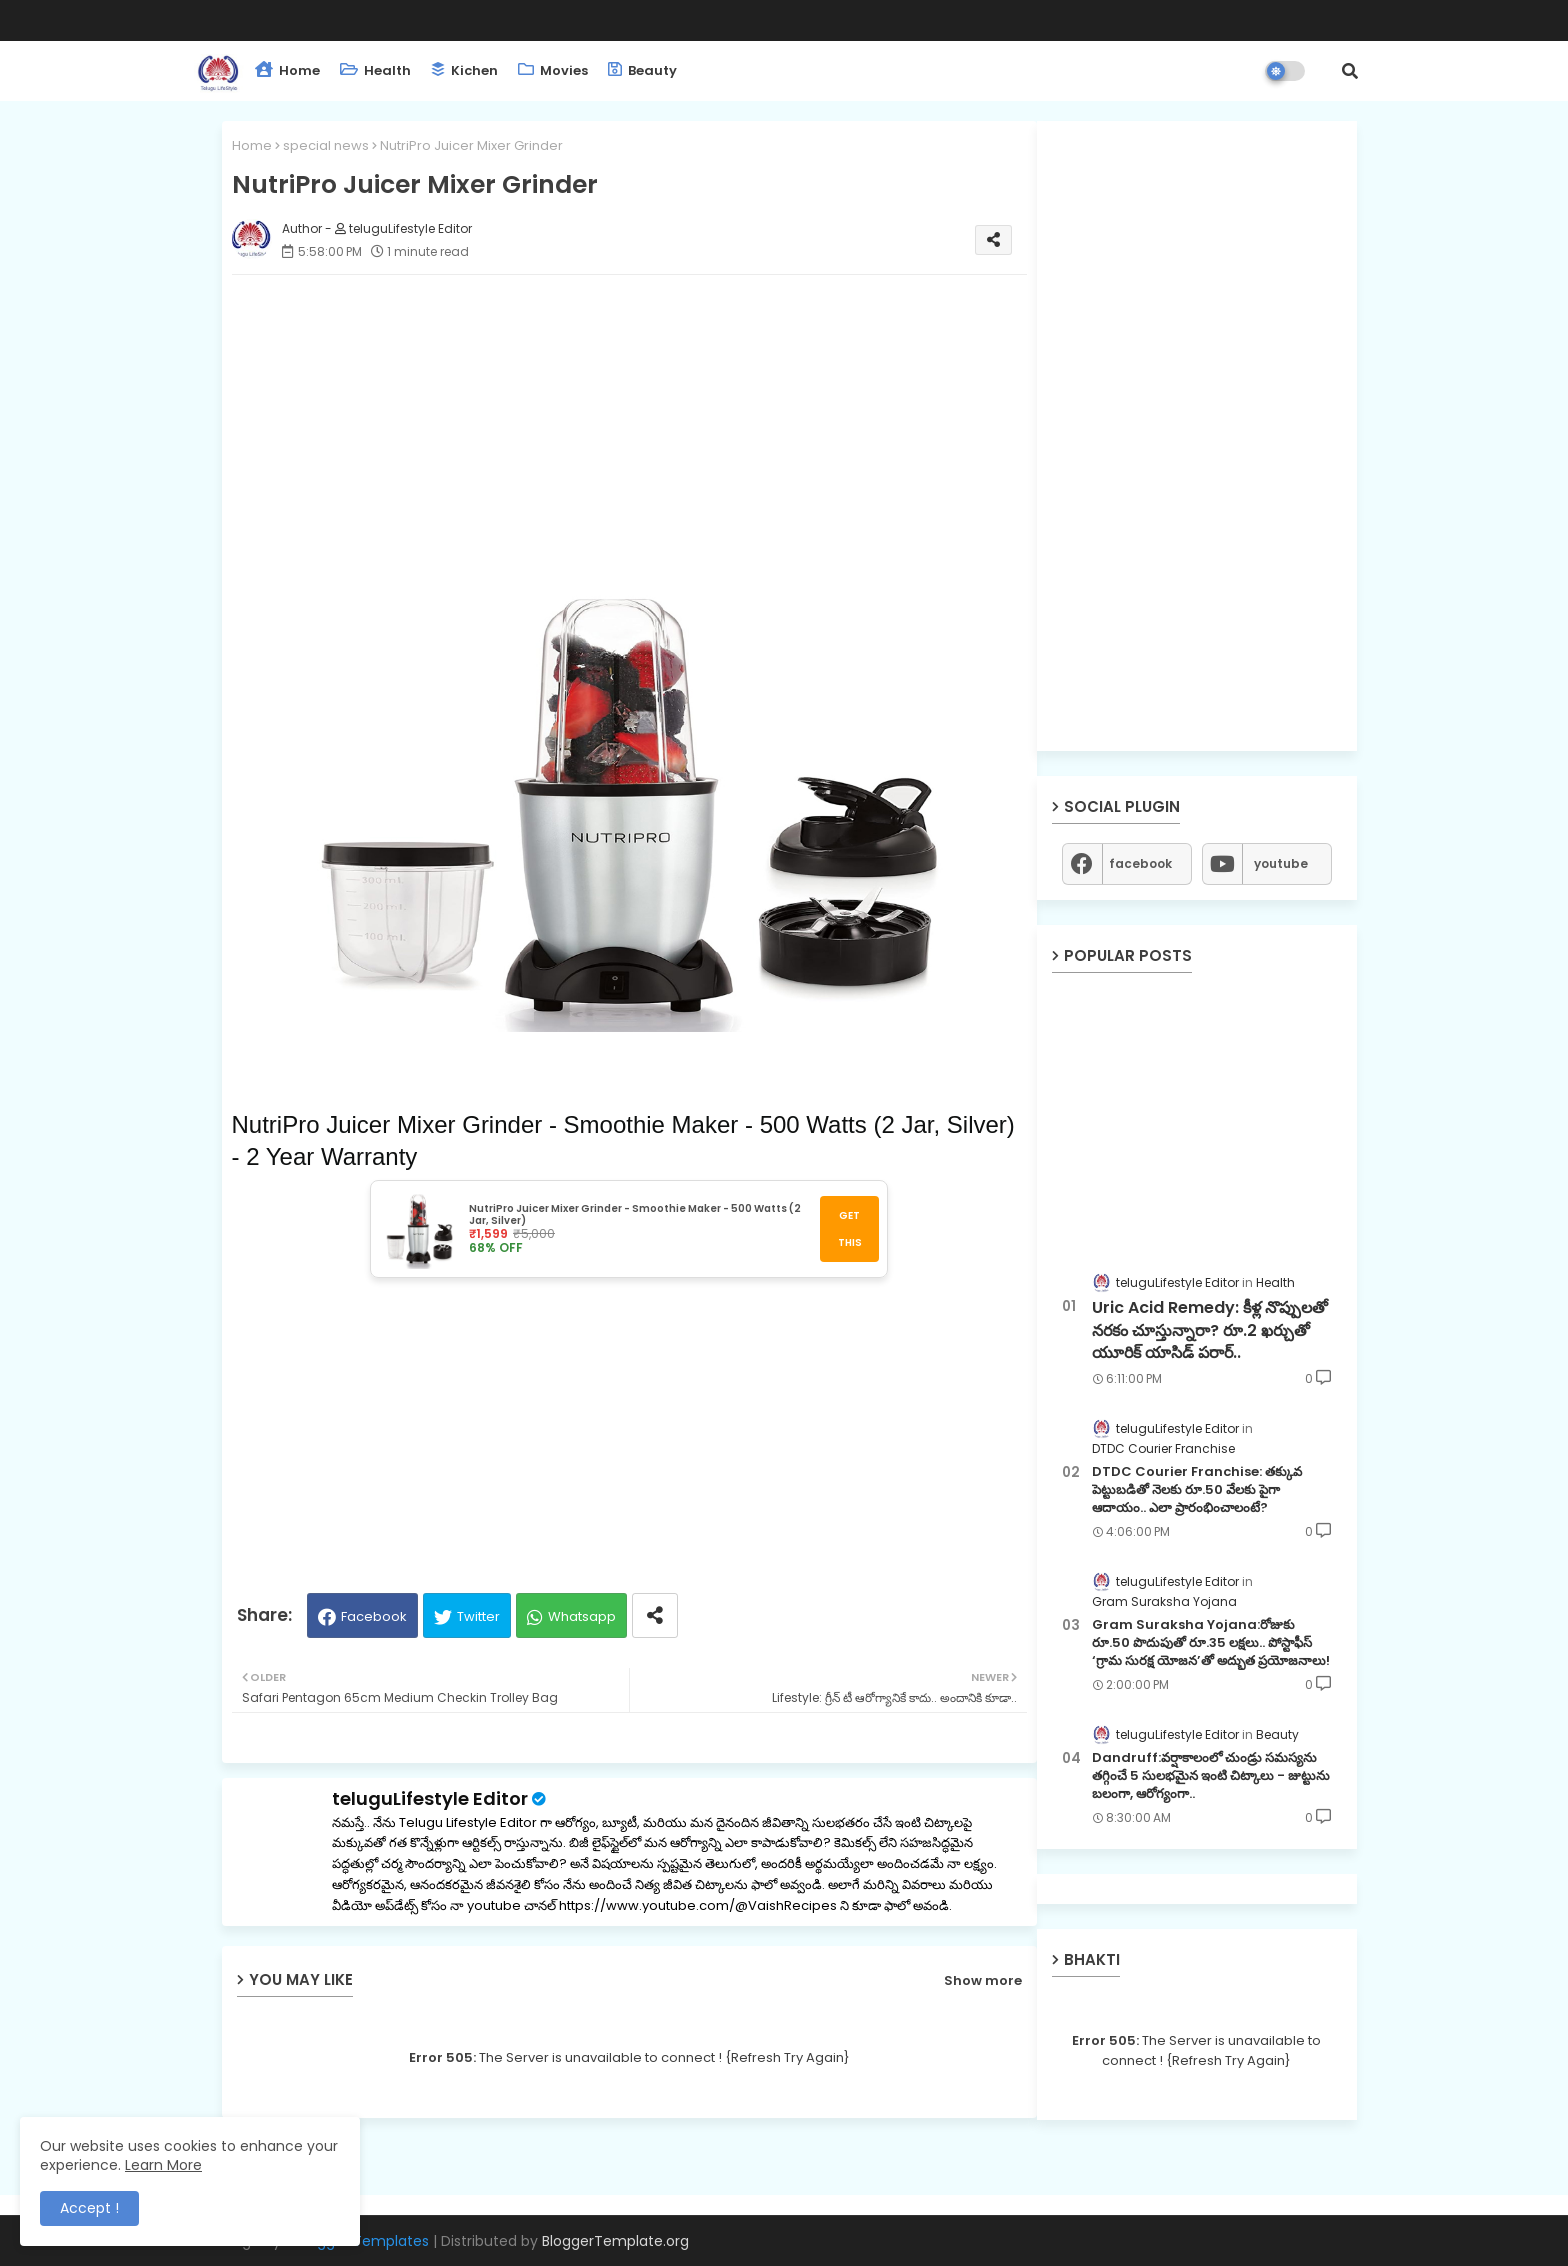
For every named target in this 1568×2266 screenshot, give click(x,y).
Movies (553, 70)
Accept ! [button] (89, 2208)
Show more (983, 1980)
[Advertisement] (629, 430)
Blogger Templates (363, 2241)
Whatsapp (582, 1616)
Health (375, 70)
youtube (1281, 863)
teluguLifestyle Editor (430, 1798)
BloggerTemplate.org (615, 2241)
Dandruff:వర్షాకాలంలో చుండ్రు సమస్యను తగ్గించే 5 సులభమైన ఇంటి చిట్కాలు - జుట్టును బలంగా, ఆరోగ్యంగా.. (1211, 1776)
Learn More (163, 2165)
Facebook (374, 1616)
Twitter (478, 1616)
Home (287, 70)
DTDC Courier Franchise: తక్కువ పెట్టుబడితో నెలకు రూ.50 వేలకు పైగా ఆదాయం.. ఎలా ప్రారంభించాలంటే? (1197, 1490)
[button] (1350, 71)
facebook (1140, 863)
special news (326, 145)
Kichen (464, 70)
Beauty (642, 70)
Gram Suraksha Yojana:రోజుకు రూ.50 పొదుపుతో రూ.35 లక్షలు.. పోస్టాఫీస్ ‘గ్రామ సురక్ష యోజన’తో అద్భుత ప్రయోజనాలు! (1211, 1643)
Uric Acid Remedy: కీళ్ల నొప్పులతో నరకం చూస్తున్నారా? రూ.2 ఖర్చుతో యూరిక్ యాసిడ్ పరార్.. (1210, 1330)
